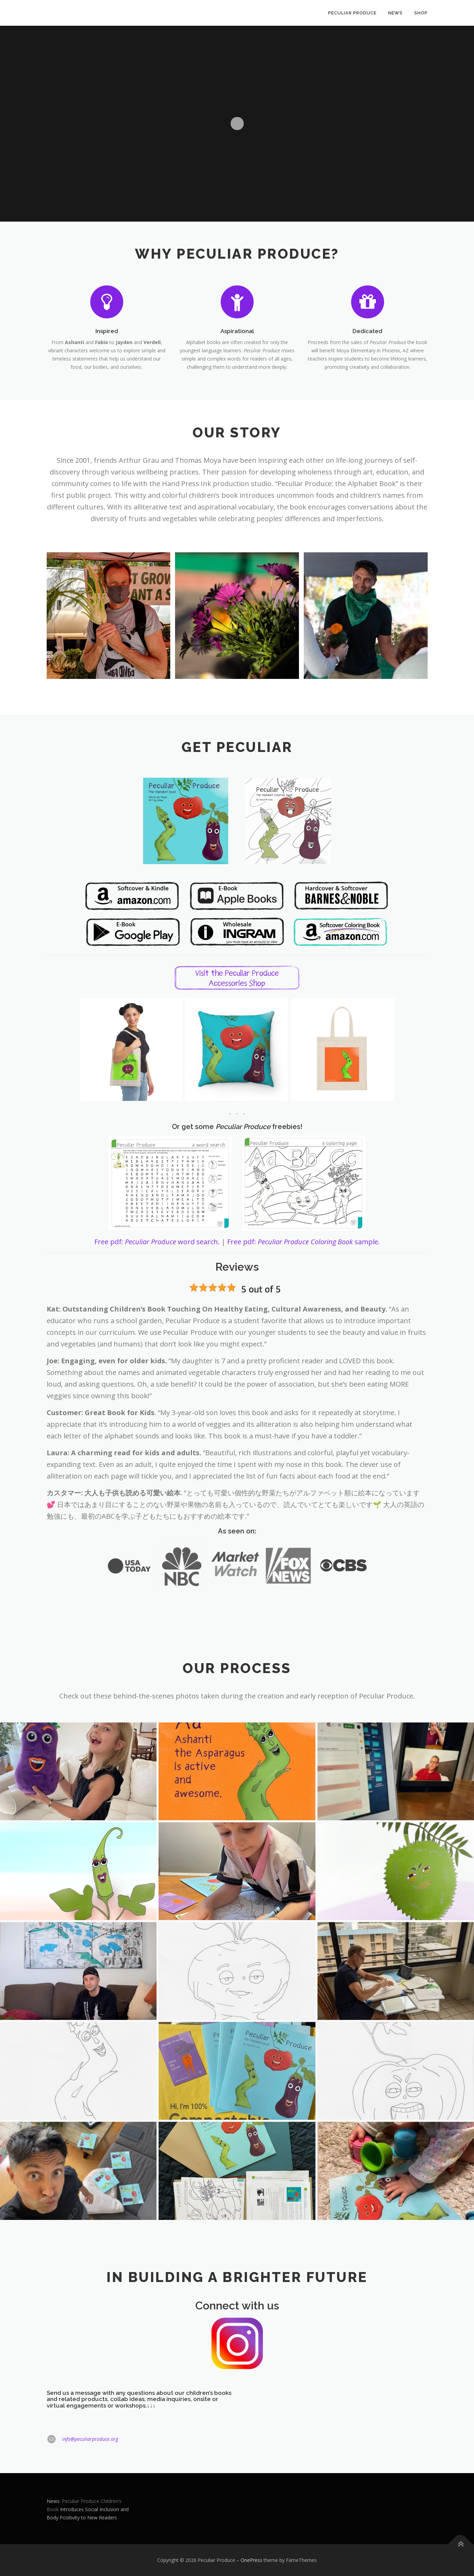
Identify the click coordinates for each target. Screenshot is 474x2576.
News (395, 12)
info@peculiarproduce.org (90, 2439)
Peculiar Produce (352, 12)
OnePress (251, 2560)
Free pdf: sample (303, 1241)
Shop (421, 12)
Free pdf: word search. (157, 1241)
